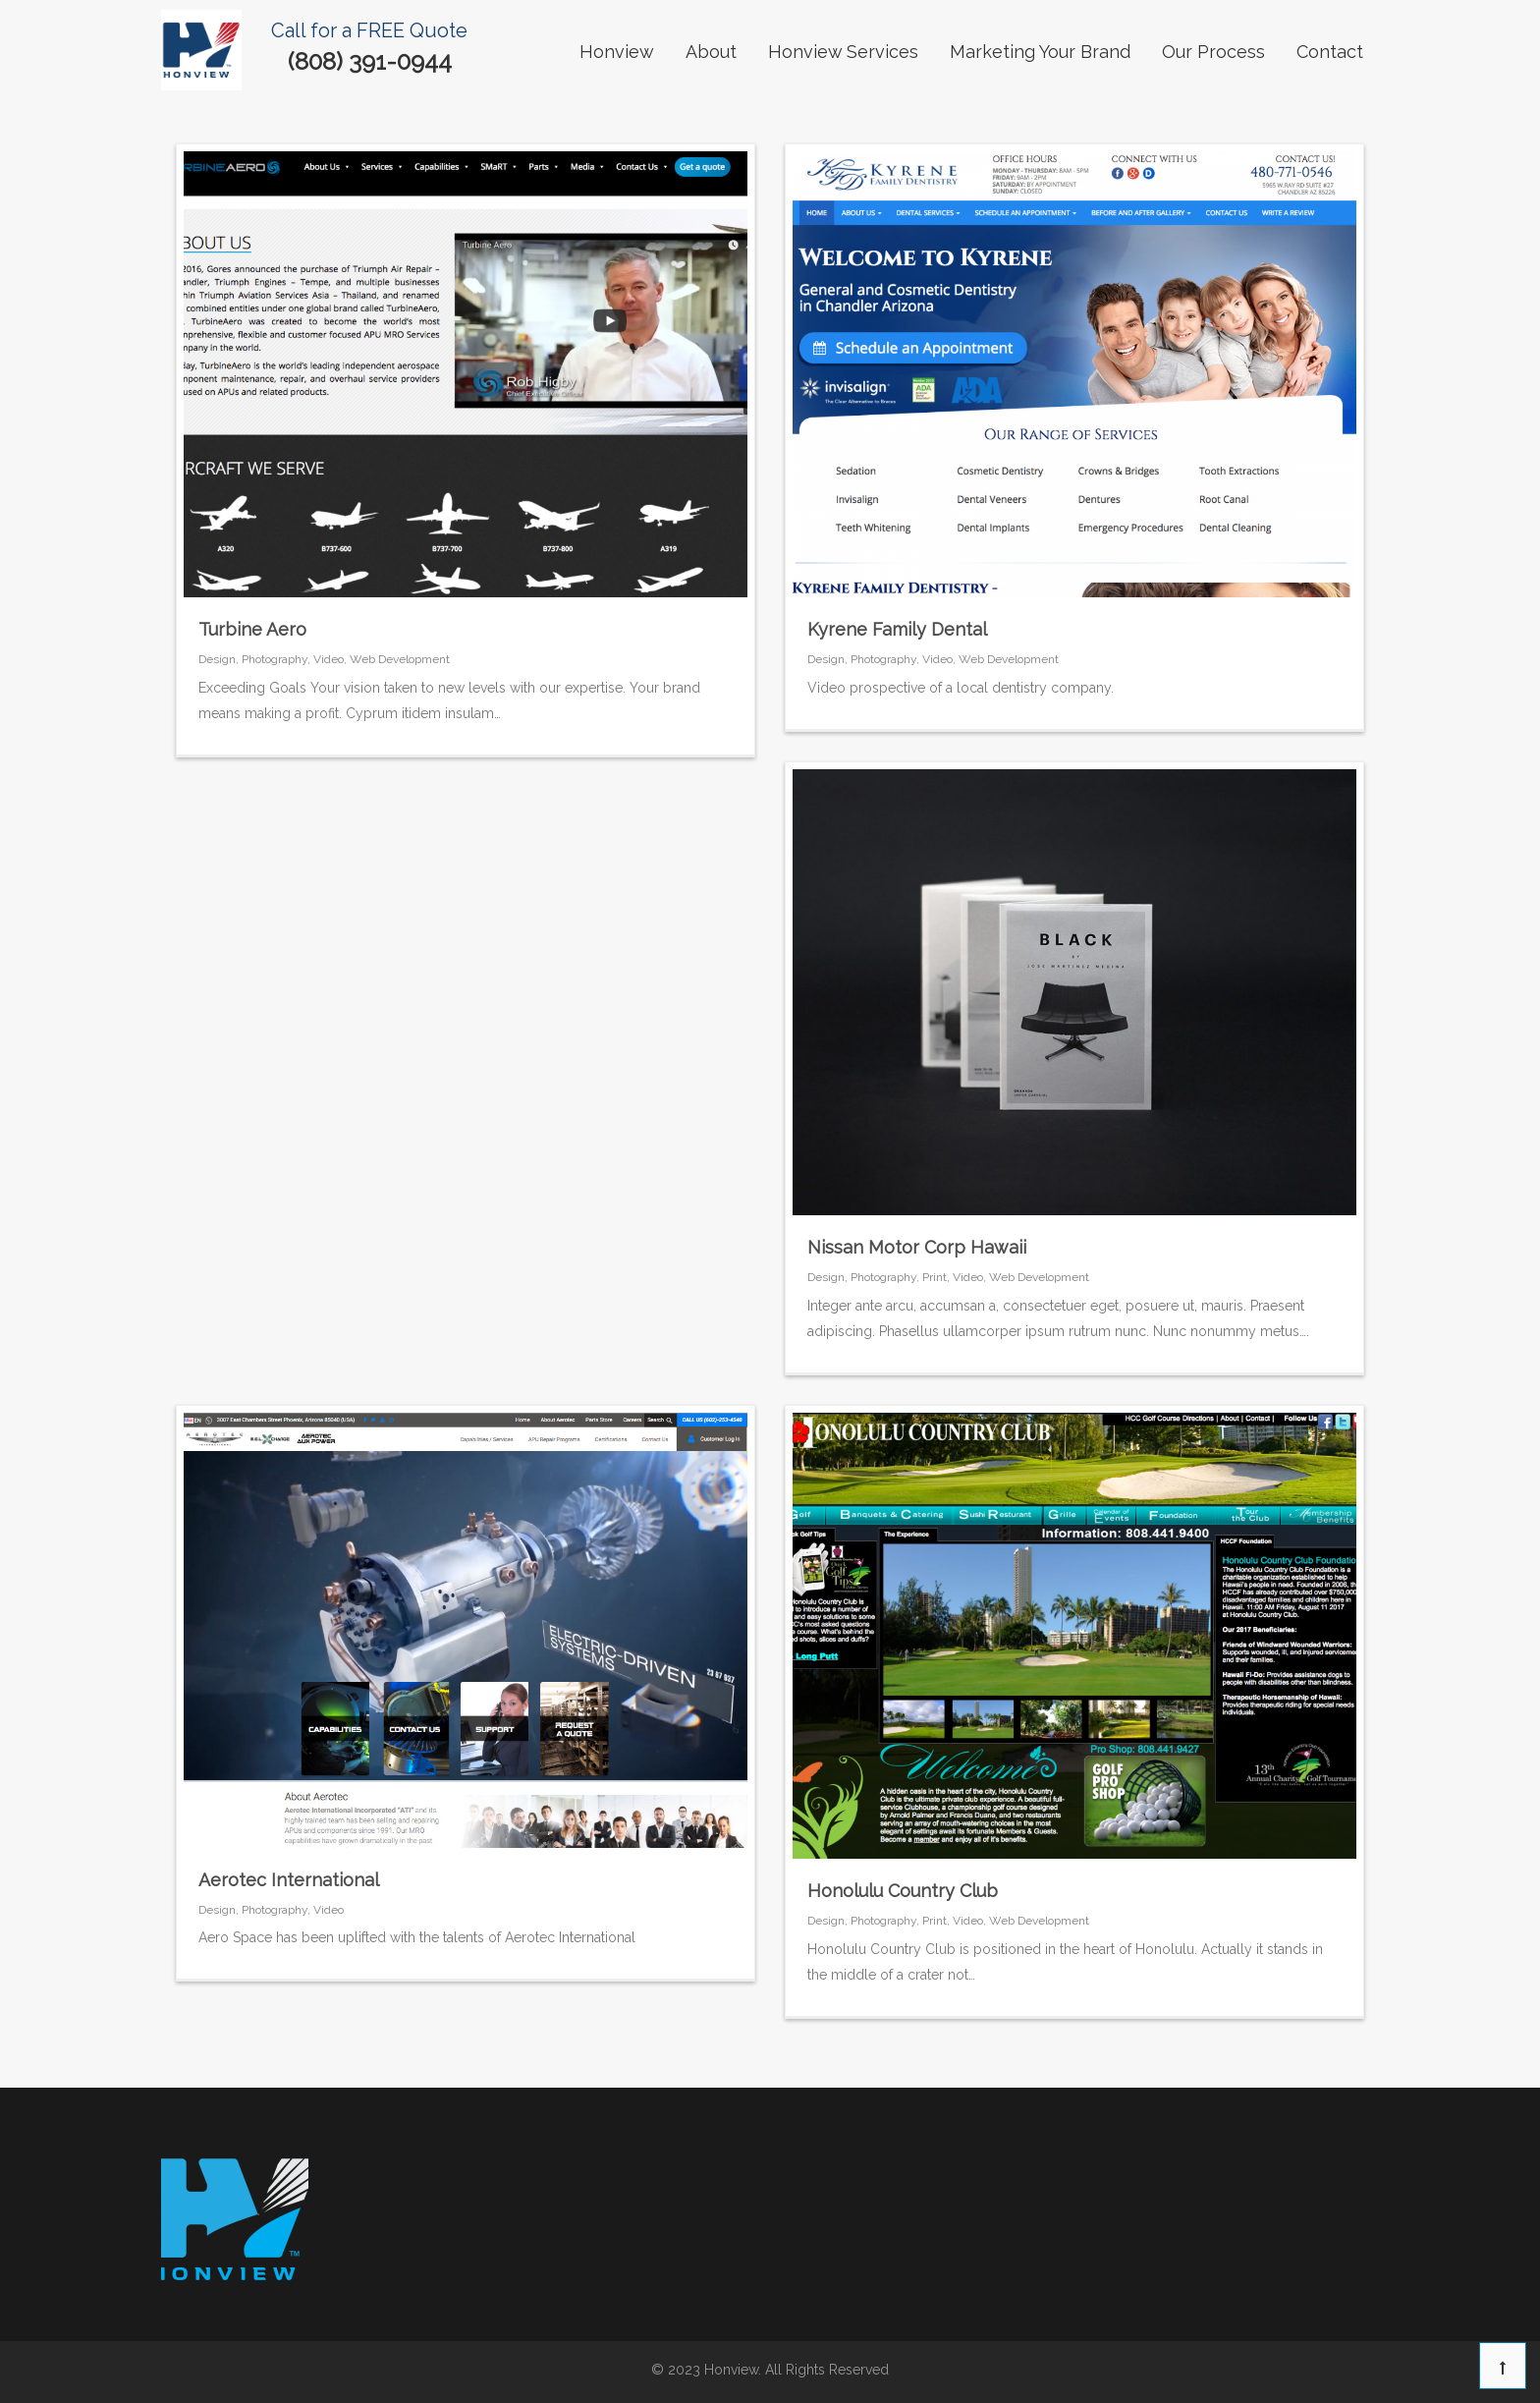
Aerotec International (288, 1880)
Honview (616, 51)
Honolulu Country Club (902, 1890)
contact (1329, 51)
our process (1213, 51)
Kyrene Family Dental (897, 629)
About (711, 51)
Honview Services (843, 51)
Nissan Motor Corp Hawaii (916, 1247)
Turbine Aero (252, 629)
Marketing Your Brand (1040, 51)
